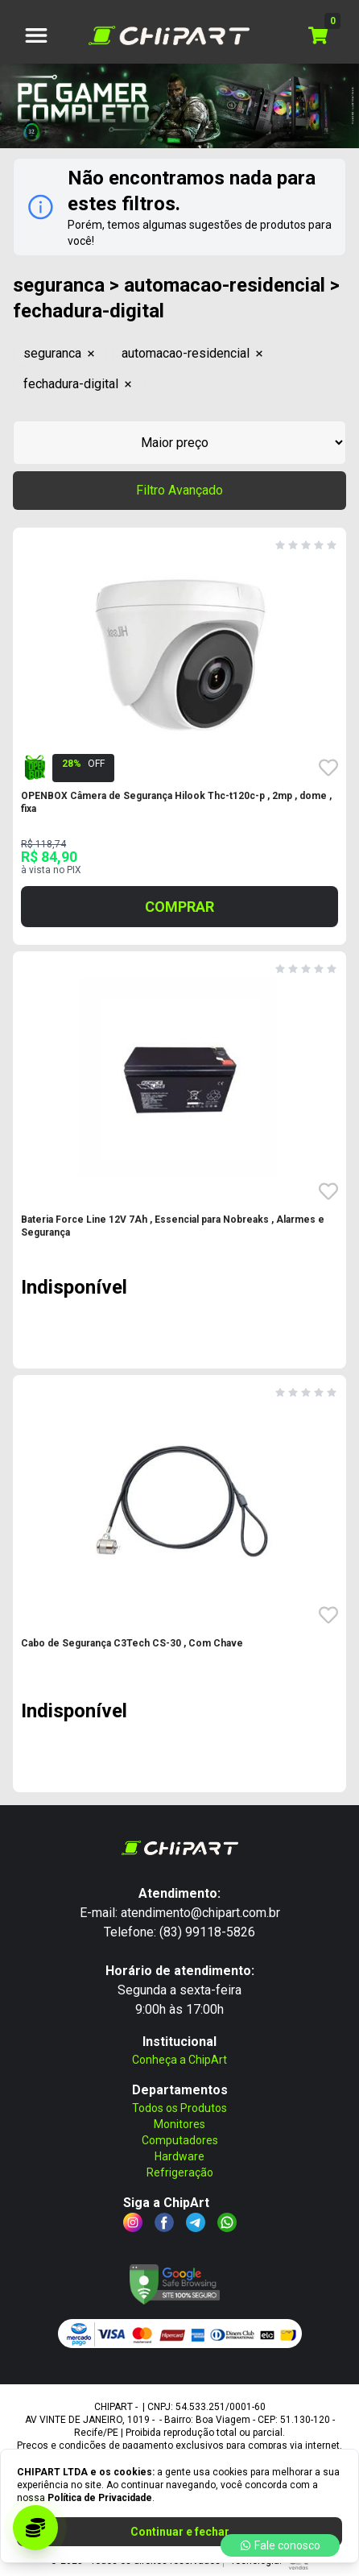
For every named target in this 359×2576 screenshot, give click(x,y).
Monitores (179, 2124)
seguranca (60, 353)
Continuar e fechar (179, 2531)
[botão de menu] (36, 35)
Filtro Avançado (179, 490)
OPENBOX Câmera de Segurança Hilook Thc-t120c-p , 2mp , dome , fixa (176, 802)
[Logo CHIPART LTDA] (169, 35)
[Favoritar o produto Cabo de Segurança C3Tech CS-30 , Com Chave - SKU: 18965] (328, 1615)
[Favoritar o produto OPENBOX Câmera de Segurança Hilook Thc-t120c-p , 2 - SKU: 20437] (328, 767)
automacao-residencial (194, 353)
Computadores (180, 2140)
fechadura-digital (78, 383)
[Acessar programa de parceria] (35, 2527)
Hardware (179, 2156)
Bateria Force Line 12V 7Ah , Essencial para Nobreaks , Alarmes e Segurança (172, 1226)
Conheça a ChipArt (179, 2059)
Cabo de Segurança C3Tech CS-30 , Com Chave (132, 1643)
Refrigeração (179, 2172)
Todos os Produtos (179, 2108)
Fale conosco (280, 2545)
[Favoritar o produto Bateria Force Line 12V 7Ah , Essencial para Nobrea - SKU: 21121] (328, 1191)
